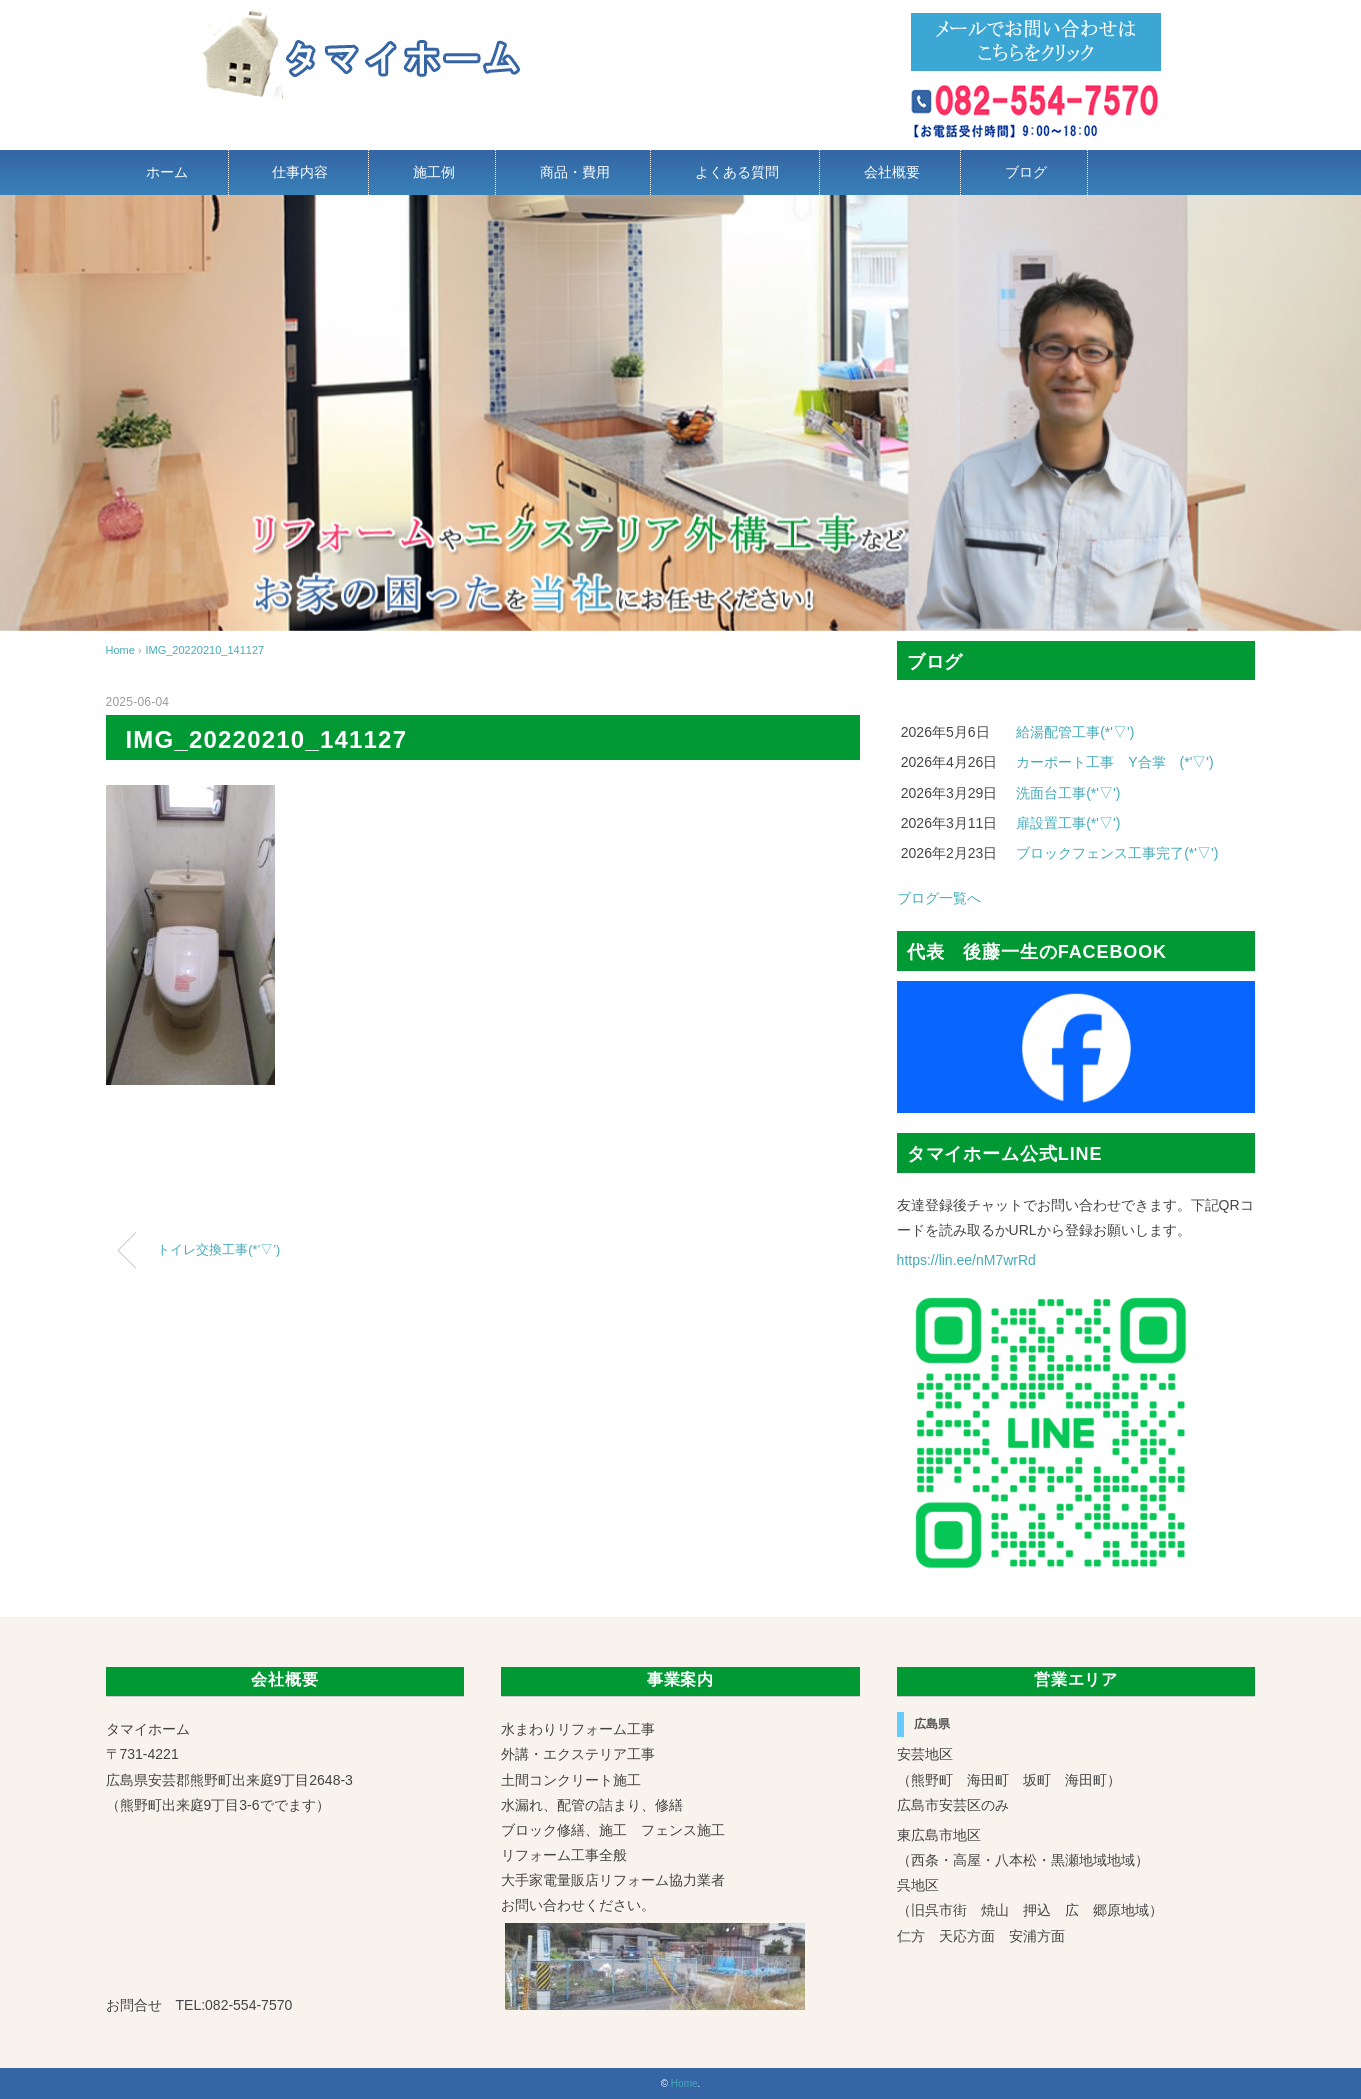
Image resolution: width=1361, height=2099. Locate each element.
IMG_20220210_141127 (204, 650)
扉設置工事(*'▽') (1068, 823)
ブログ (1026, 172)
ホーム (167, 172)
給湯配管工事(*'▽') (1075, 732)
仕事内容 (300, 172)
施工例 (434, 172)
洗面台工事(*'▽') (1068, 793)
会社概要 (892, 172)
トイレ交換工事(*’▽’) (218, 1250)
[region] (680, 413)
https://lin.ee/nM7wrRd (966, 1260)
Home (684, 2083)
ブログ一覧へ (939, 898)
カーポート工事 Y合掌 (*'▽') (1114, 762)
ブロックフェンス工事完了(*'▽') (1117, 853)
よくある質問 (737, 172)
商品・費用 (575, 172)
